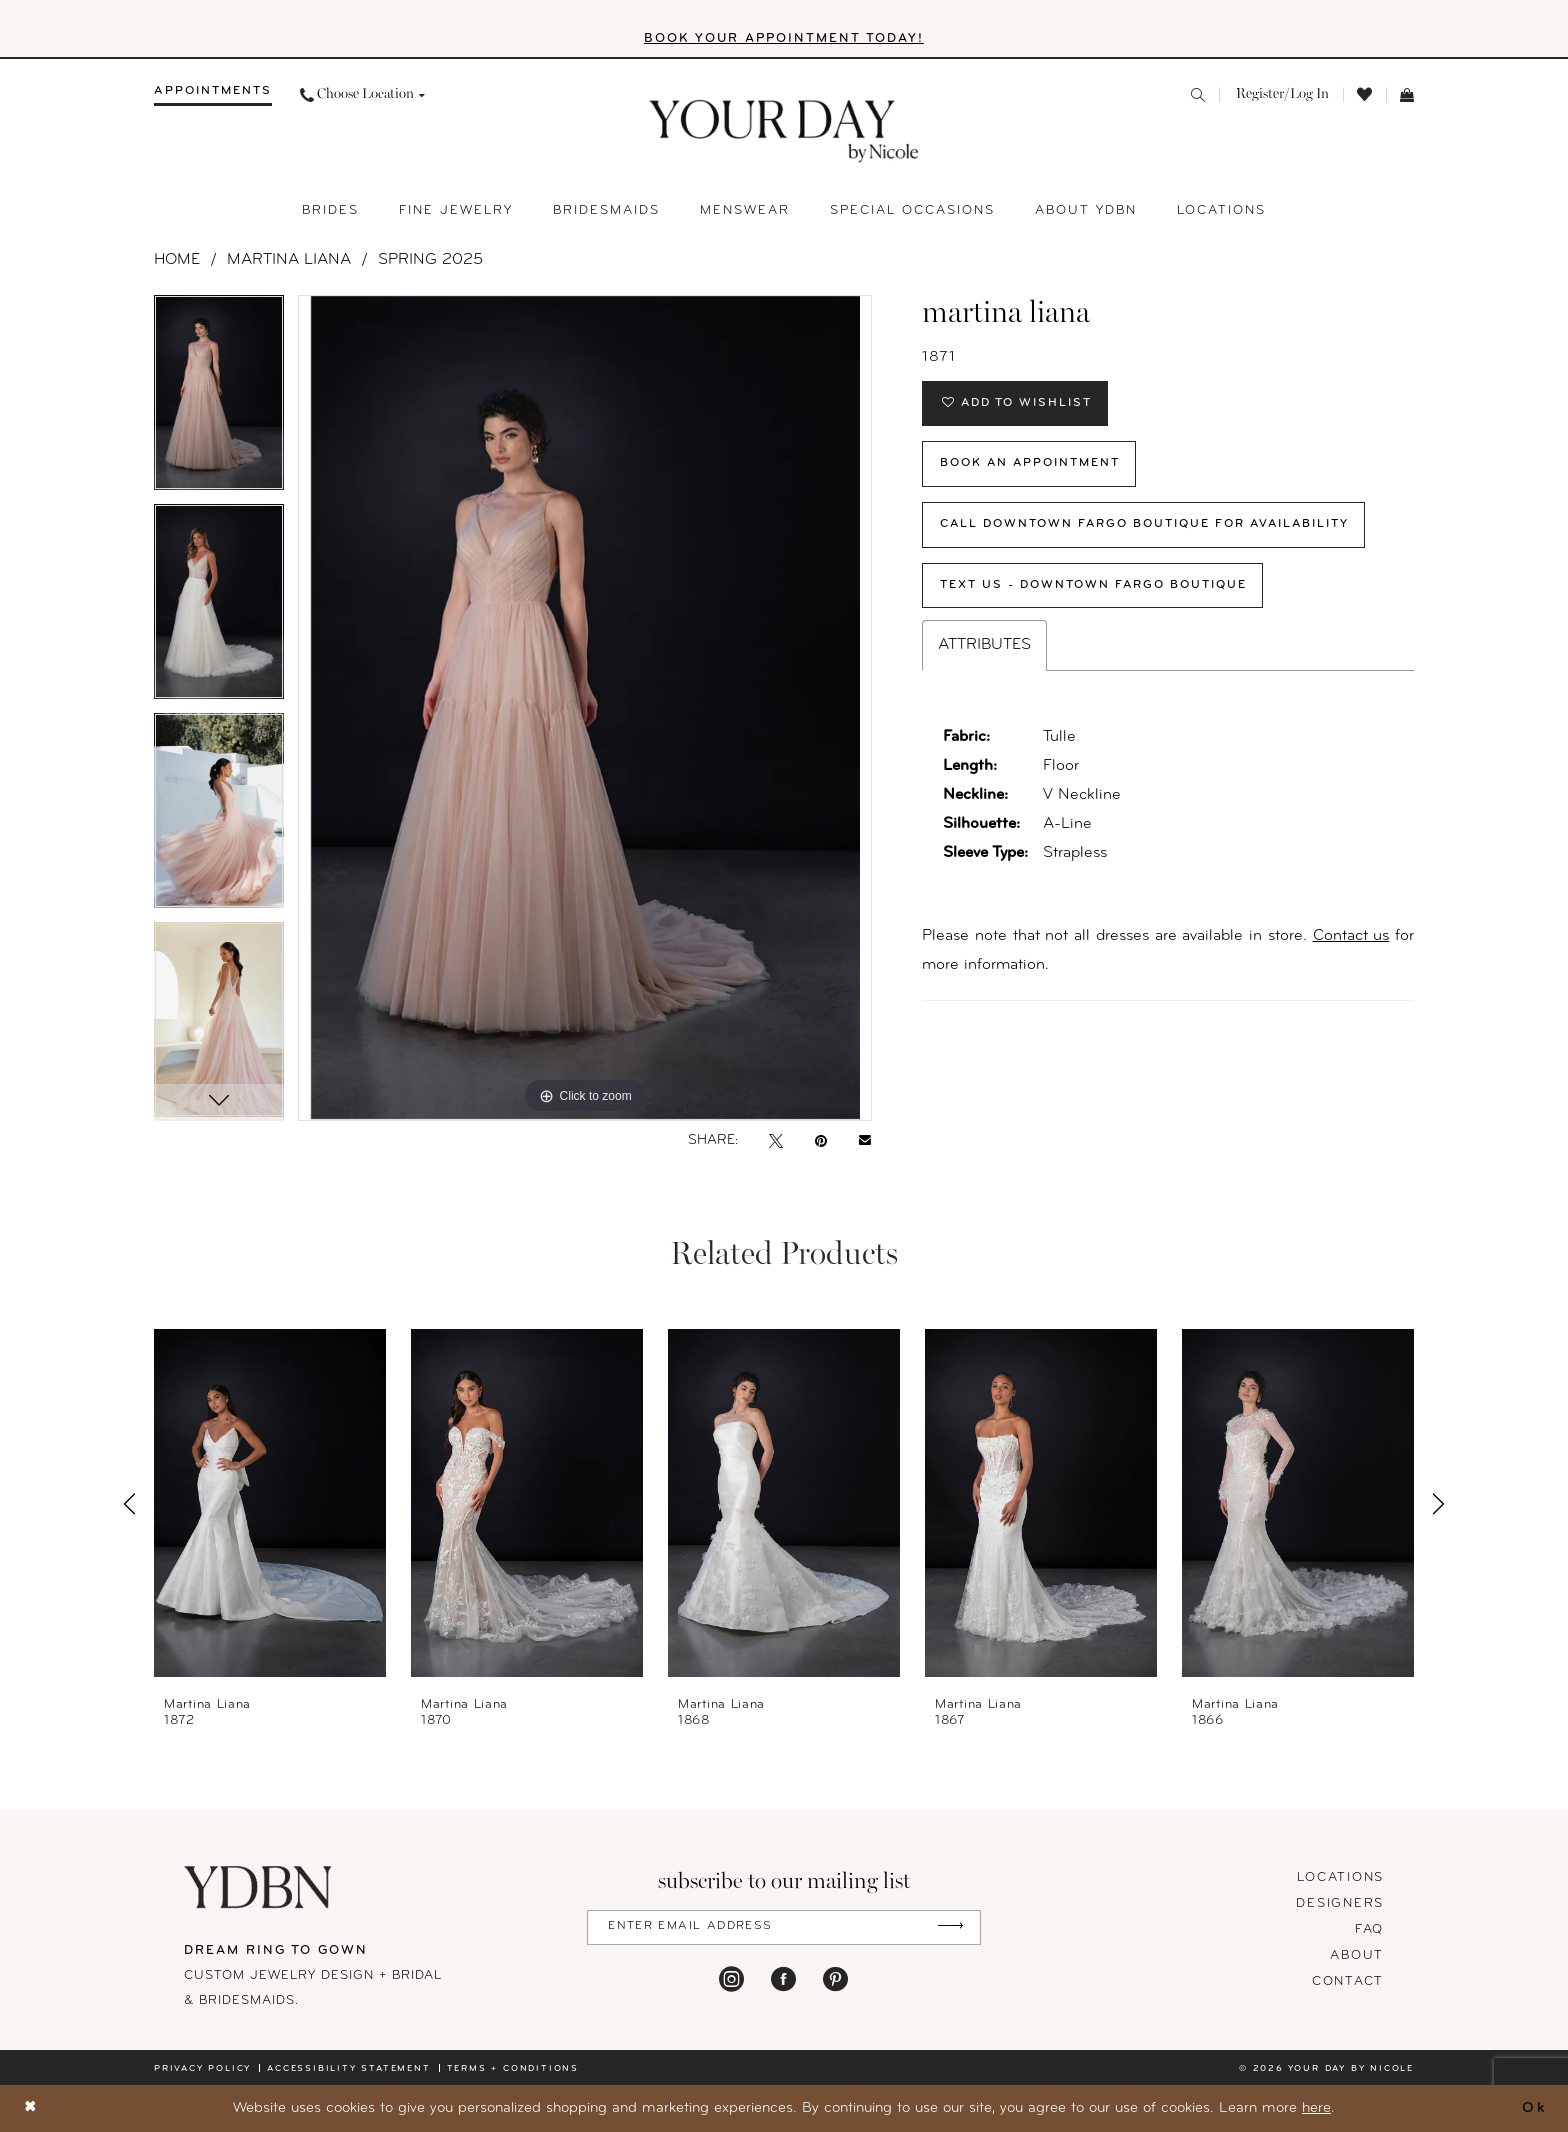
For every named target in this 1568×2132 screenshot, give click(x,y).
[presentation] (270, 1504)
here (1316, 2108)
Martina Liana (289, 260)
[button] (1281, 95)
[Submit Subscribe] (950, 1927)
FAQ (1369, 1929)
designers (1340, 1903)
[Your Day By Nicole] (259, 1887)
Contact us (1351, 938)
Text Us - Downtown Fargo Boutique (1094, 587)
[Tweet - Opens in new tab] (776, 1141)
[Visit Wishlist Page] (1364, 95)
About (1357, 1955)
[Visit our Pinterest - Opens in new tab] (835, 1979)
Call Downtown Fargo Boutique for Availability (1147, 526)
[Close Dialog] (31, 2108)
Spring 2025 (430, 260)
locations (1340, 1877)
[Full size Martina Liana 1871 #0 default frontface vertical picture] (585, 708)
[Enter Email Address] (783, 1927)
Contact (1348, 1981)
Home (177, 260)
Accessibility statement (348, 2068)
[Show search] (1198, 95)
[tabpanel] (219, 399)
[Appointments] (213, 95)
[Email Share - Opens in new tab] (865, 1141)
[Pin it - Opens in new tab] (821, 1141)
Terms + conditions (513, 2068)
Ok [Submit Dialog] (1534, 2108)
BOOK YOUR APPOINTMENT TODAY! (784, 39)
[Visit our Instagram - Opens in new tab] (731, 1979)
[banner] (784, 131)
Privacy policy (202, 2068)
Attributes (984, 647)
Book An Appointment (1031, 465)
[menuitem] (213, 95)
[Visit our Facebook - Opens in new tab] (783, 1979)
